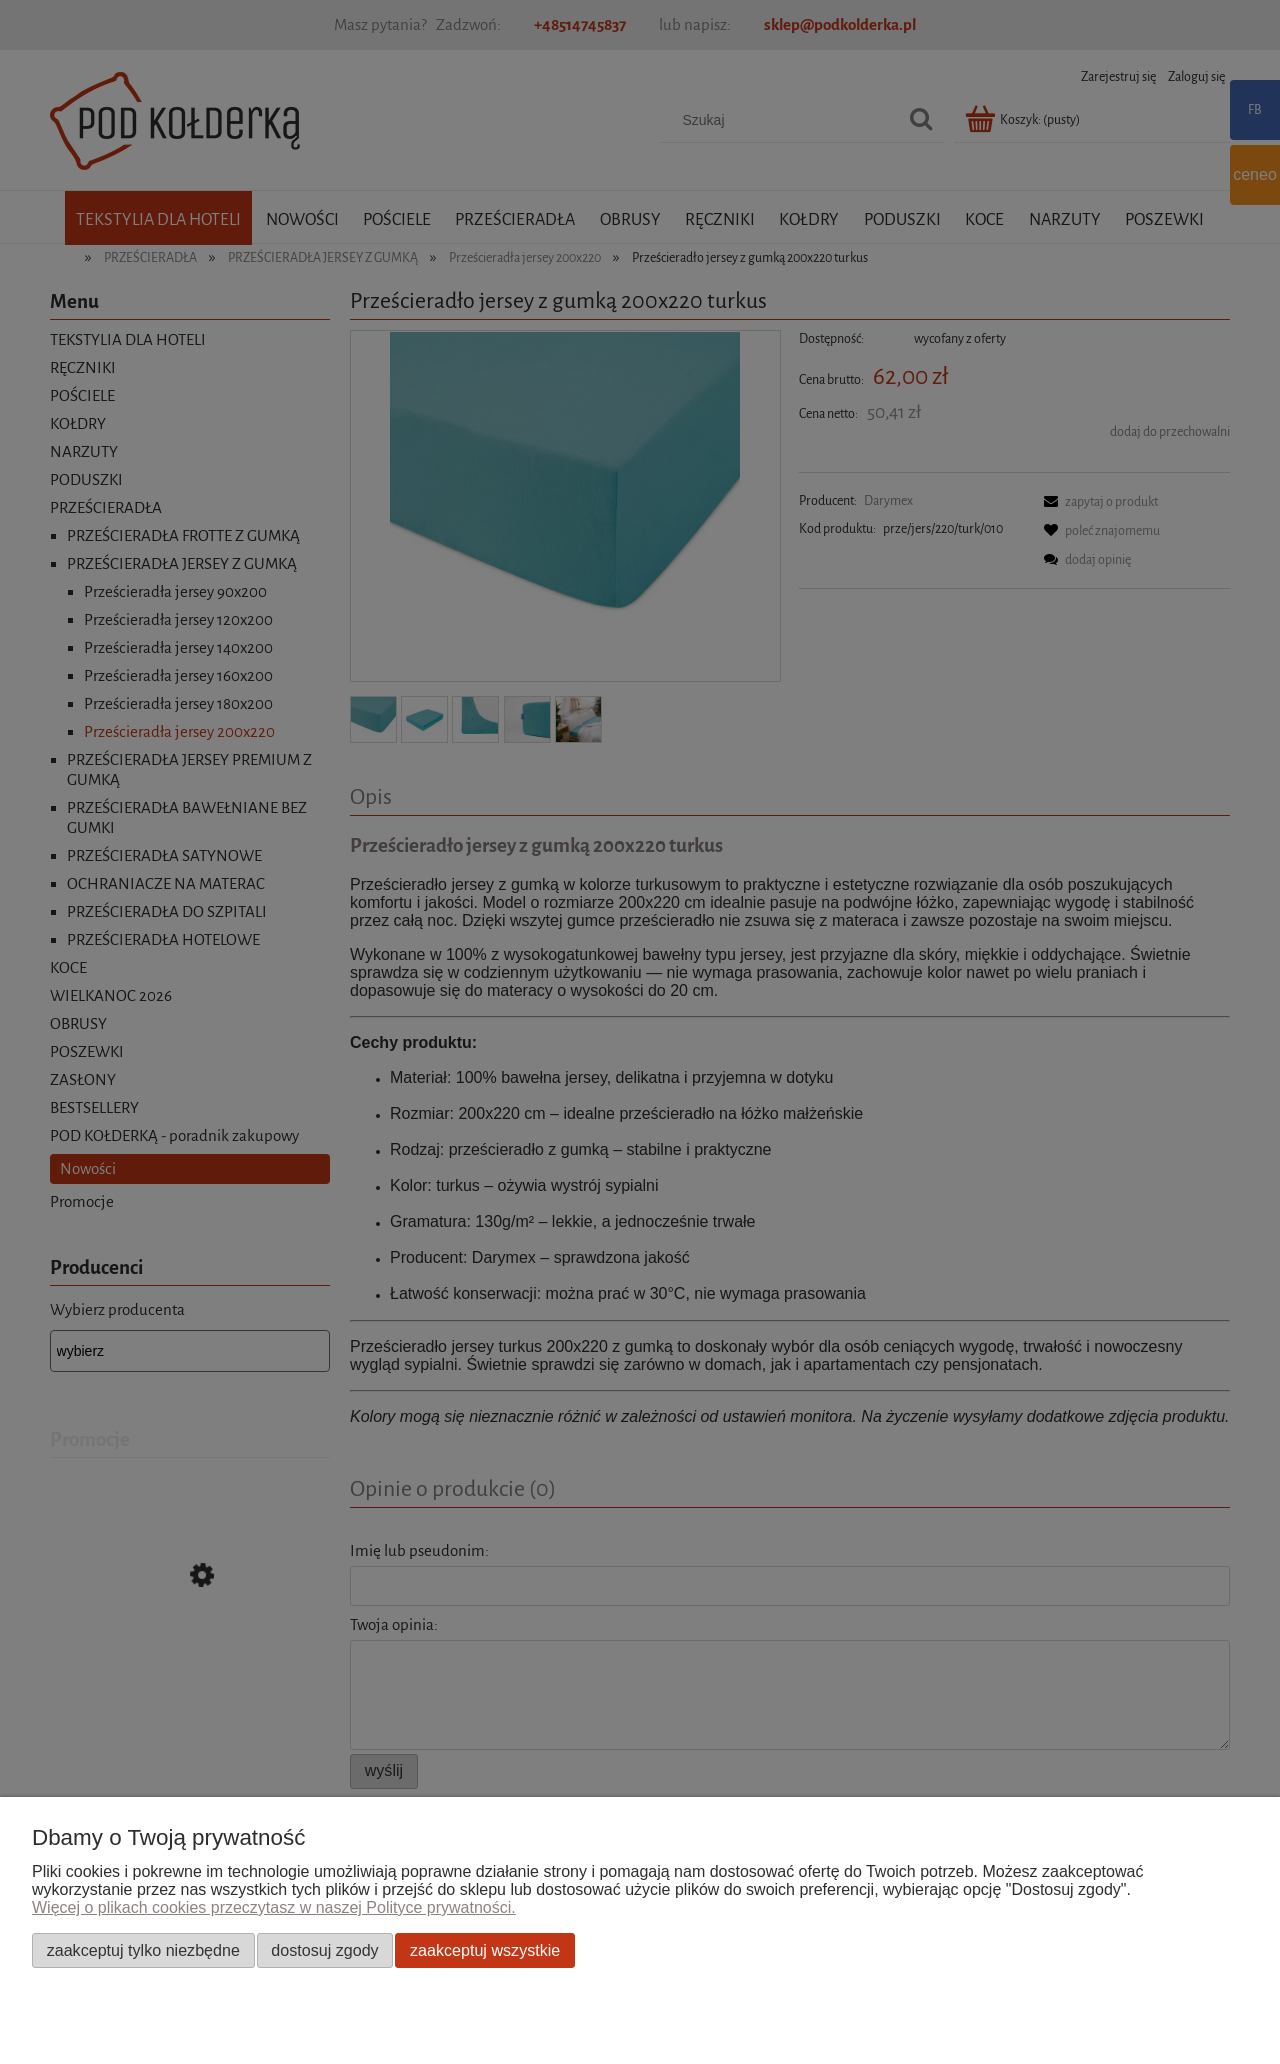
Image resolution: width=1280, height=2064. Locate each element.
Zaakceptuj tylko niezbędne (143, 1950)
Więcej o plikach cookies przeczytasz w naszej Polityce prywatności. (274, 1907)
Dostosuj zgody (324, 1950)
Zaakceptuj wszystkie (485, 1950)
